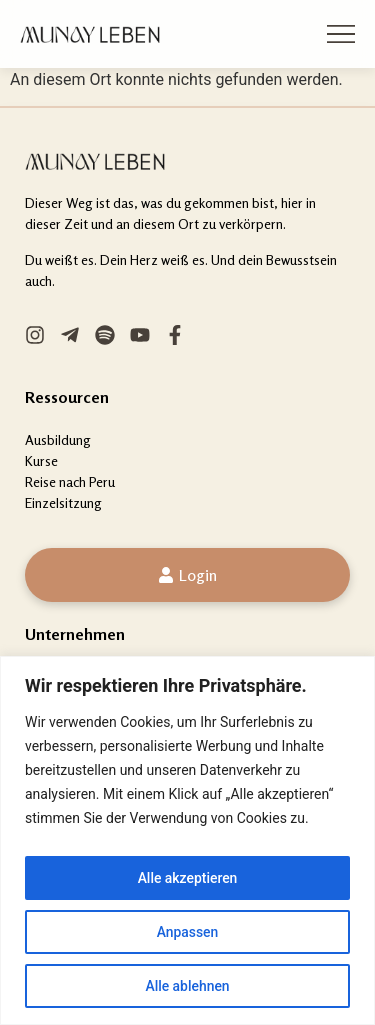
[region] (187, 840)
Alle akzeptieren (187, 878)
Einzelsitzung (63, 502)
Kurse (41, 460)
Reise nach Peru (70, 481)
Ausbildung (58, 439)
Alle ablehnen (187, 986)
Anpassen (187, 932)
